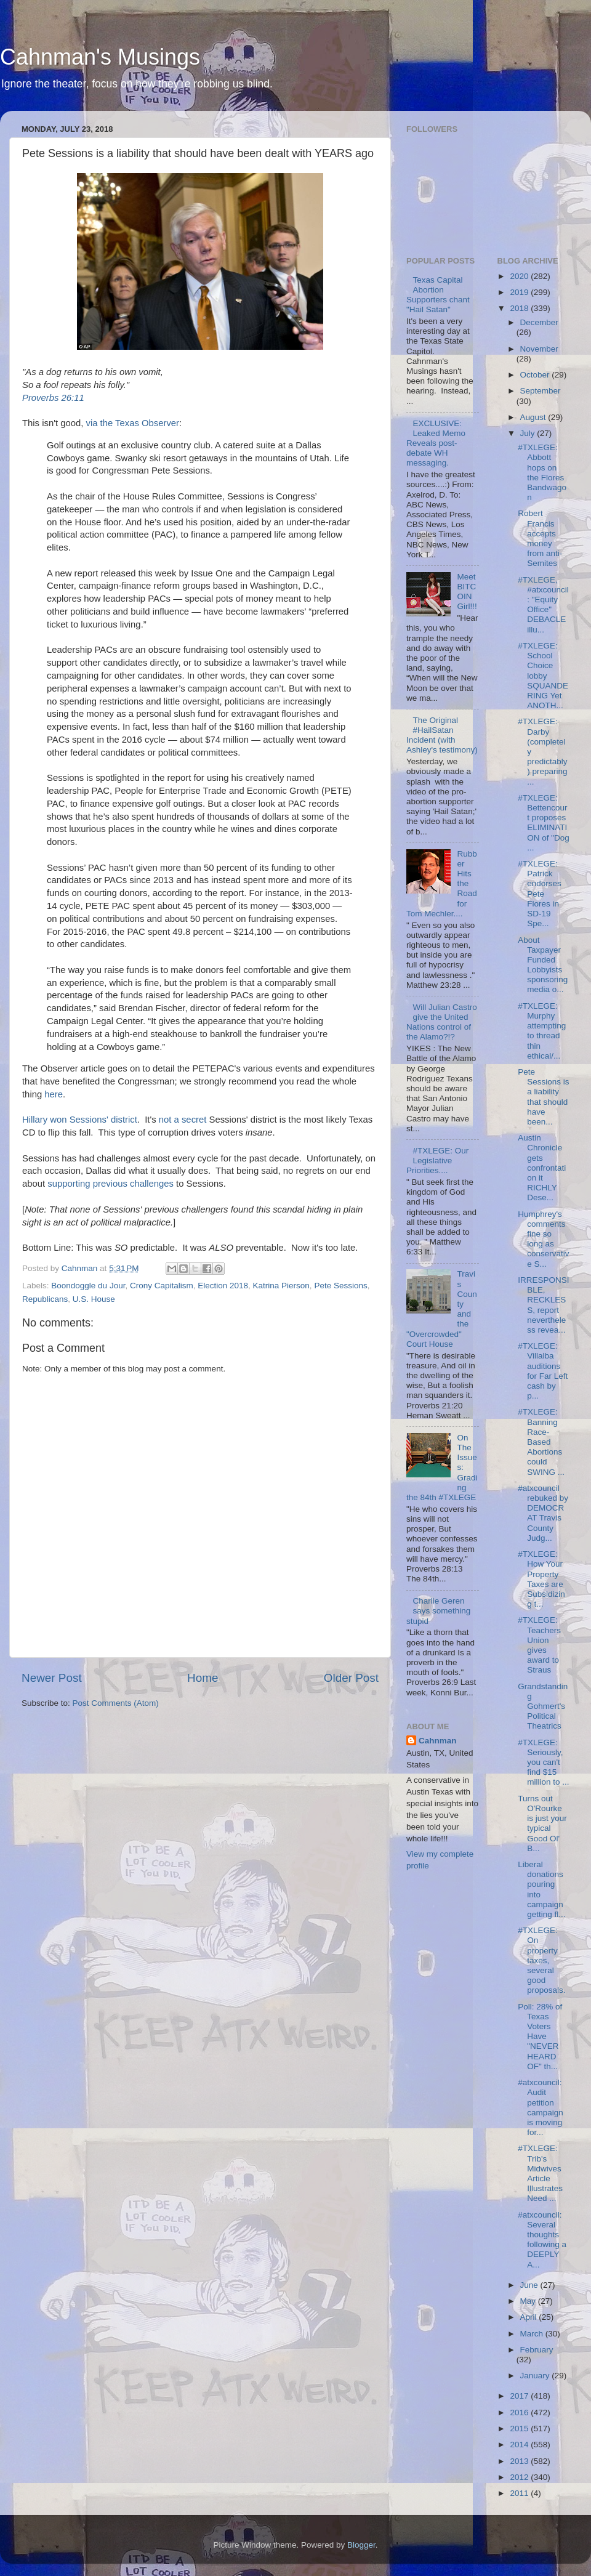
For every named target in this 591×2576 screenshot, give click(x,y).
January (536, 2375)
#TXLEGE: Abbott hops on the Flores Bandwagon (542, 472)
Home (202, 1677)
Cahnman (438, 1740)
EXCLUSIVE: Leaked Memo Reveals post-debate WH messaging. (435, 443)
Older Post (351, 1677)
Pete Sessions (340, 1285)
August (534, 417)
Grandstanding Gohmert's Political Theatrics (543, 1706)
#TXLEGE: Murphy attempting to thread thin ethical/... (542, 1030)
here (53, 1094)
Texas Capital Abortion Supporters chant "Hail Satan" (438, 295)
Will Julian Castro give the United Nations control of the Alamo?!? (441, 1022)
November (539, 348)
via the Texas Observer (133, 423)
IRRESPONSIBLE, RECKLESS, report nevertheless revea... (543, 1304)
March (532, 2333)
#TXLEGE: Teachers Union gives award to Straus (539, 1644)
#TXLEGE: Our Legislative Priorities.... (437, 1160)
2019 (520, 292)
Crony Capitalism (161, 1285)
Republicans (45, 1299)
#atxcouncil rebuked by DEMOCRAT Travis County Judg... (543, 1513)
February (536, 2349)
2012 (520, 2477)
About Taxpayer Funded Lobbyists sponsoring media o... (543, 965)
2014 (520, 2444)
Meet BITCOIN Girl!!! (466, 592)
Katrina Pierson (281, 1285)
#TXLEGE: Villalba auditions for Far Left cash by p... (543, 1370)
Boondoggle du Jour (88, 1285)
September (540, 390)
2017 (520, 2395)
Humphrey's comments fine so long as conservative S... (543, 1239)
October (536, 374)
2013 (520, 2461)
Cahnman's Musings (100, 57)
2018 (520, 308)
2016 (520, 2412)
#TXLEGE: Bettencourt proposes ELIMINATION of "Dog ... (543, 822)
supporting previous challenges (110, 1184)
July (528, 433)
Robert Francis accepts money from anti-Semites (540, 538)
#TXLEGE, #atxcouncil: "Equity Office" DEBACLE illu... (543, 604)
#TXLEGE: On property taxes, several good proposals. (541, 1960)
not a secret (183, 1119)
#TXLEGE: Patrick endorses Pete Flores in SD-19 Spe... (539, 893)
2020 (520, 276)
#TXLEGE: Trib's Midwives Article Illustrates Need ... (540, 2173)
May (529, 2301)
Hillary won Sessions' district (79, 1119)
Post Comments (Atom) (116, 1703)
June (530, 2285)
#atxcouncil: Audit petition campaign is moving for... (540, 2107)
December (539, 322)
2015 (520, 2428)
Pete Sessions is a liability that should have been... (543, 1096)
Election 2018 (223, 1285)
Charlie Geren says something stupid (438, 1610)
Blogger (361, 2545)
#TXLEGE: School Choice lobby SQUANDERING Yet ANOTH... (543, 675)
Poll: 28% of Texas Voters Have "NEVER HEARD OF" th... (540, 2036)
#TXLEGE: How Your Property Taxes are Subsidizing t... (541, 1579)
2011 (520, 2493)
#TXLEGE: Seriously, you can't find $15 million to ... (543, 1762)
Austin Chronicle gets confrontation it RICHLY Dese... (542, 1167)
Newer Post (52, 1677)
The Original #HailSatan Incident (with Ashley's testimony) (442, 735)
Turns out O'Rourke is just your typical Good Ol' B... (542, 1823)
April (529, 2317)
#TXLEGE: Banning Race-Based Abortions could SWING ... (541, 1441)
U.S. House (94, 1299)
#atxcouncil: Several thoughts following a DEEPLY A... (542, 2239)
